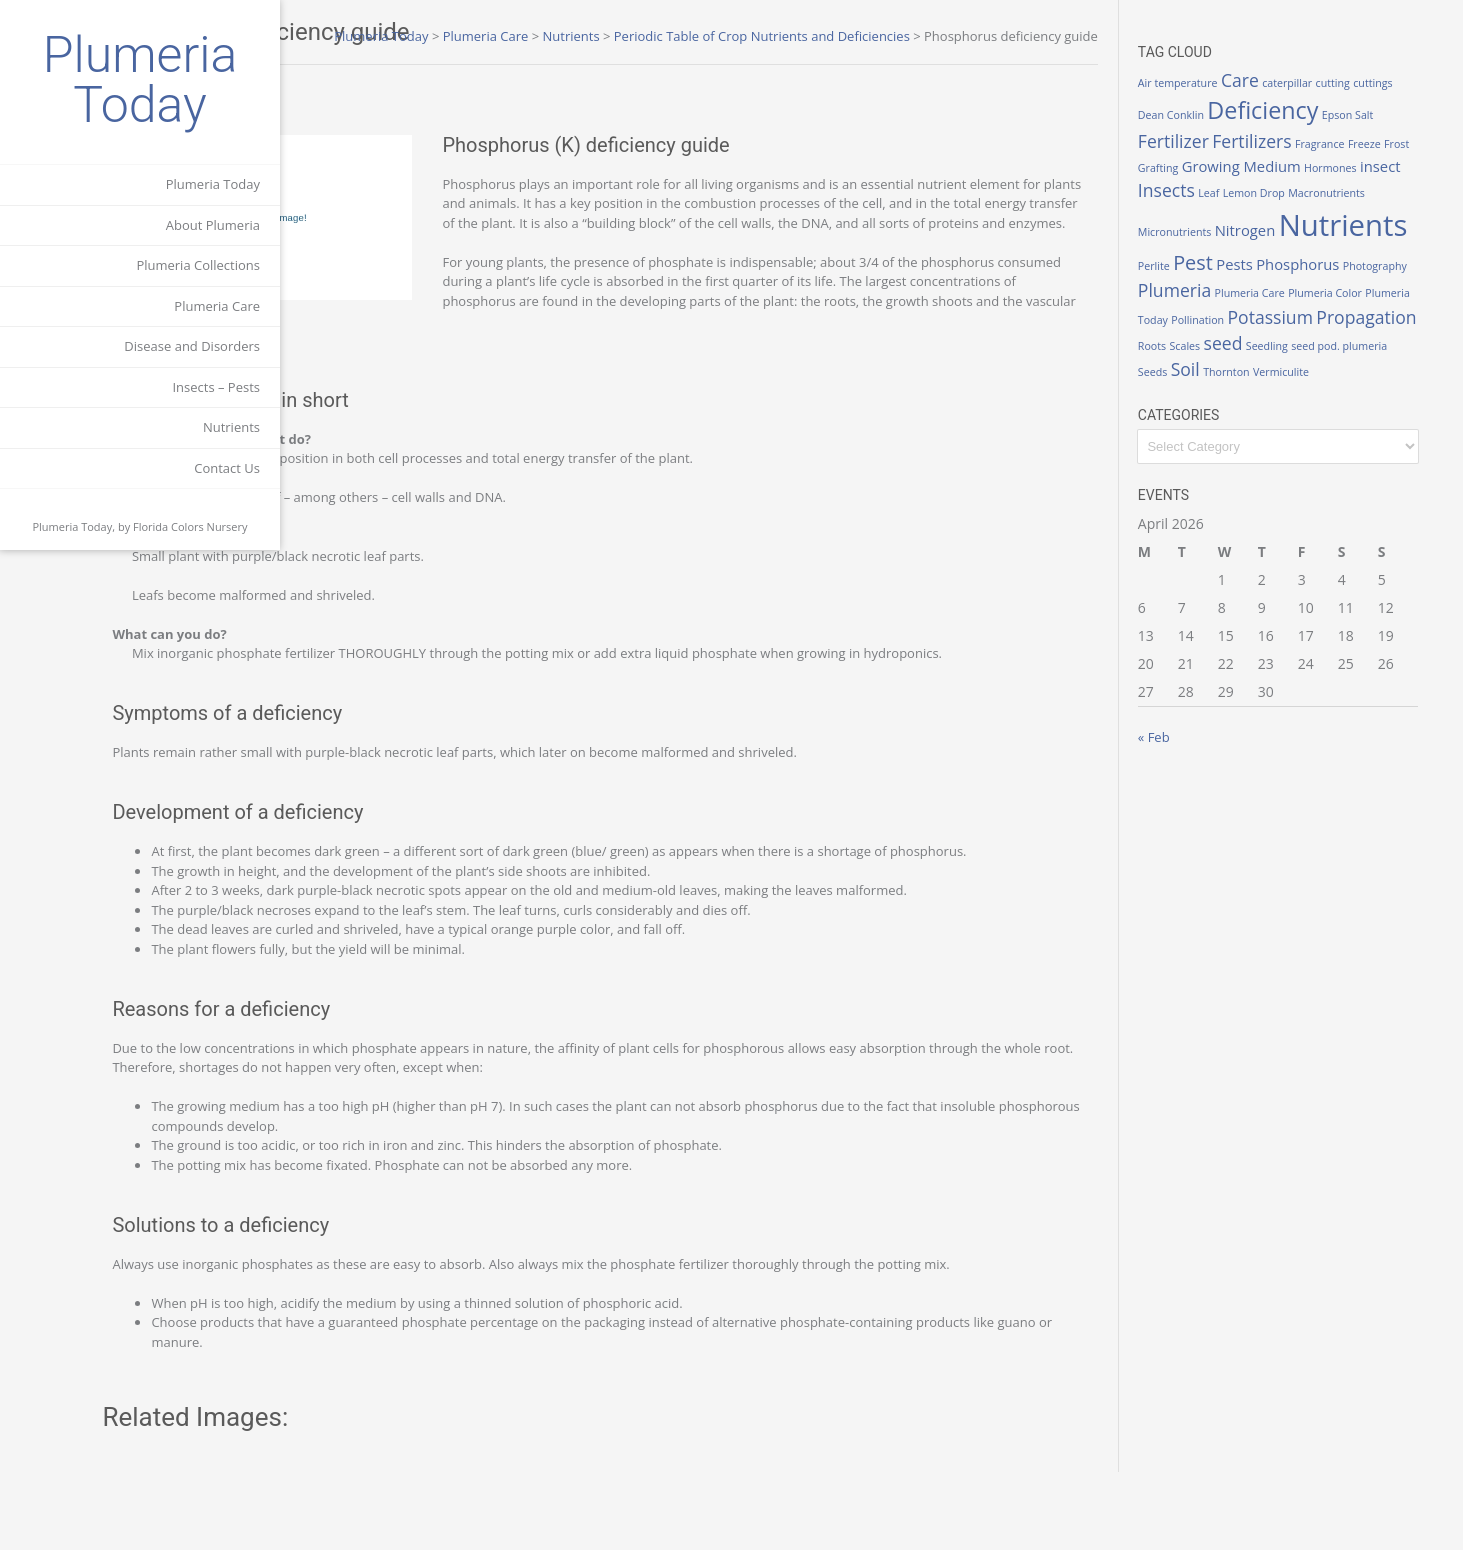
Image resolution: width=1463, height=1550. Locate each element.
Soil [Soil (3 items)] (1234, 382)
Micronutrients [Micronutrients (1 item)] (1303, 217)
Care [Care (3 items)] (1289, 80)
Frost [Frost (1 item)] (1199, 168)
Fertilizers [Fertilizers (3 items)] (1301, 141)
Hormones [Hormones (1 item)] (1408, 168)
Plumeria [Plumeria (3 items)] (1377, 283)
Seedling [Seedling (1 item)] (1316, 358)
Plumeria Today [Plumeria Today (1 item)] (1376, 306)
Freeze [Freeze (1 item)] (1413, 144)
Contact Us (227, 468)
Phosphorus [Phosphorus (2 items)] (1228, 284)
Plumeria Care (217, 306)
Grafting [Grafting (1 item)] (1236, 168)
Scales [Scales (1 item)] (1234, 358)
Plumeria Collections (198, 265)
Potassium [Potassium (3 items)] (1285, 329)
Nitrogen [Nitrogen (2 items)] (1374, 215)
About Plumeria (213, 225)
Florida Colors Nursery (190, 526)
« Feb (1203, 749)
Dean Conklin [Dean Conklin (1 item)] (1220, 115)
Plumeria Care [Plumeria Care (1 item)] (1222, 306)
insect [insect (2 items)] (1207, 191)
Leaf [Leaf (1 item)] (1302, 193)
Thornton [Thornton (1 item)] (1276, 385)
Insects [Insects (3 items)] (1259, 190)
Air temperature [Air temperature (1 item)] (1227, 83)
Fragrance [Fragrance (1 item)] (1368, 144)
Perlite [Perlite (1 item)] (1335, 254)
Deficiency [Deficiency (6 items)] (1312, 110)
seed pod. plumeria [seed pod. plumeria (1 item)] (1389, 358)
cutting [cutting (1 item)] (1382, 83)
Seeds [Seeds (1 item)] (1201, 385)
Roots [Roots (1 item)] (1201, 358)
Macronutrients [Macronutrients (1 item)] (1225, 217)
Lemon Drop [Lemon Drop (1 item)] (1347, 193)
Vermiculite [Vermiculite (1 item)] (1330, 385)
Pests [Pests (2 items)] (1416, 252)
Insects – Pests (216, 387)
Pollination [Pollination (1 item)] (1213, 332)
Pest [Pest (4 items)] (1375, 250)
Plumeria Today (140, 80)
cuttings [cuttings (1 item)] (1422, 83)
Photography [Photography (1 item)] (1306, 286)
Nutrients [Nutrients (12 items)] (1251, 247)
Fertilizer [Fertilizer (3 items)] (1222, 141)
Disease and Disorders (192, 346)
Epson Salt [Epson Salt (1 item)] (1397, 115)
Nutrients (231, 427)
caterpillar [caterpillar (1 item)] (1337, 83)
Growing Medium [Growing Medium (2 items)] (1319, 166)
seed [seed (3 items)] (1272, 355)
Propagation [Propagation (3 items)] (1382, 329)
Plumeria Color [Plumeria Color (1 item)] (1298, 306)
